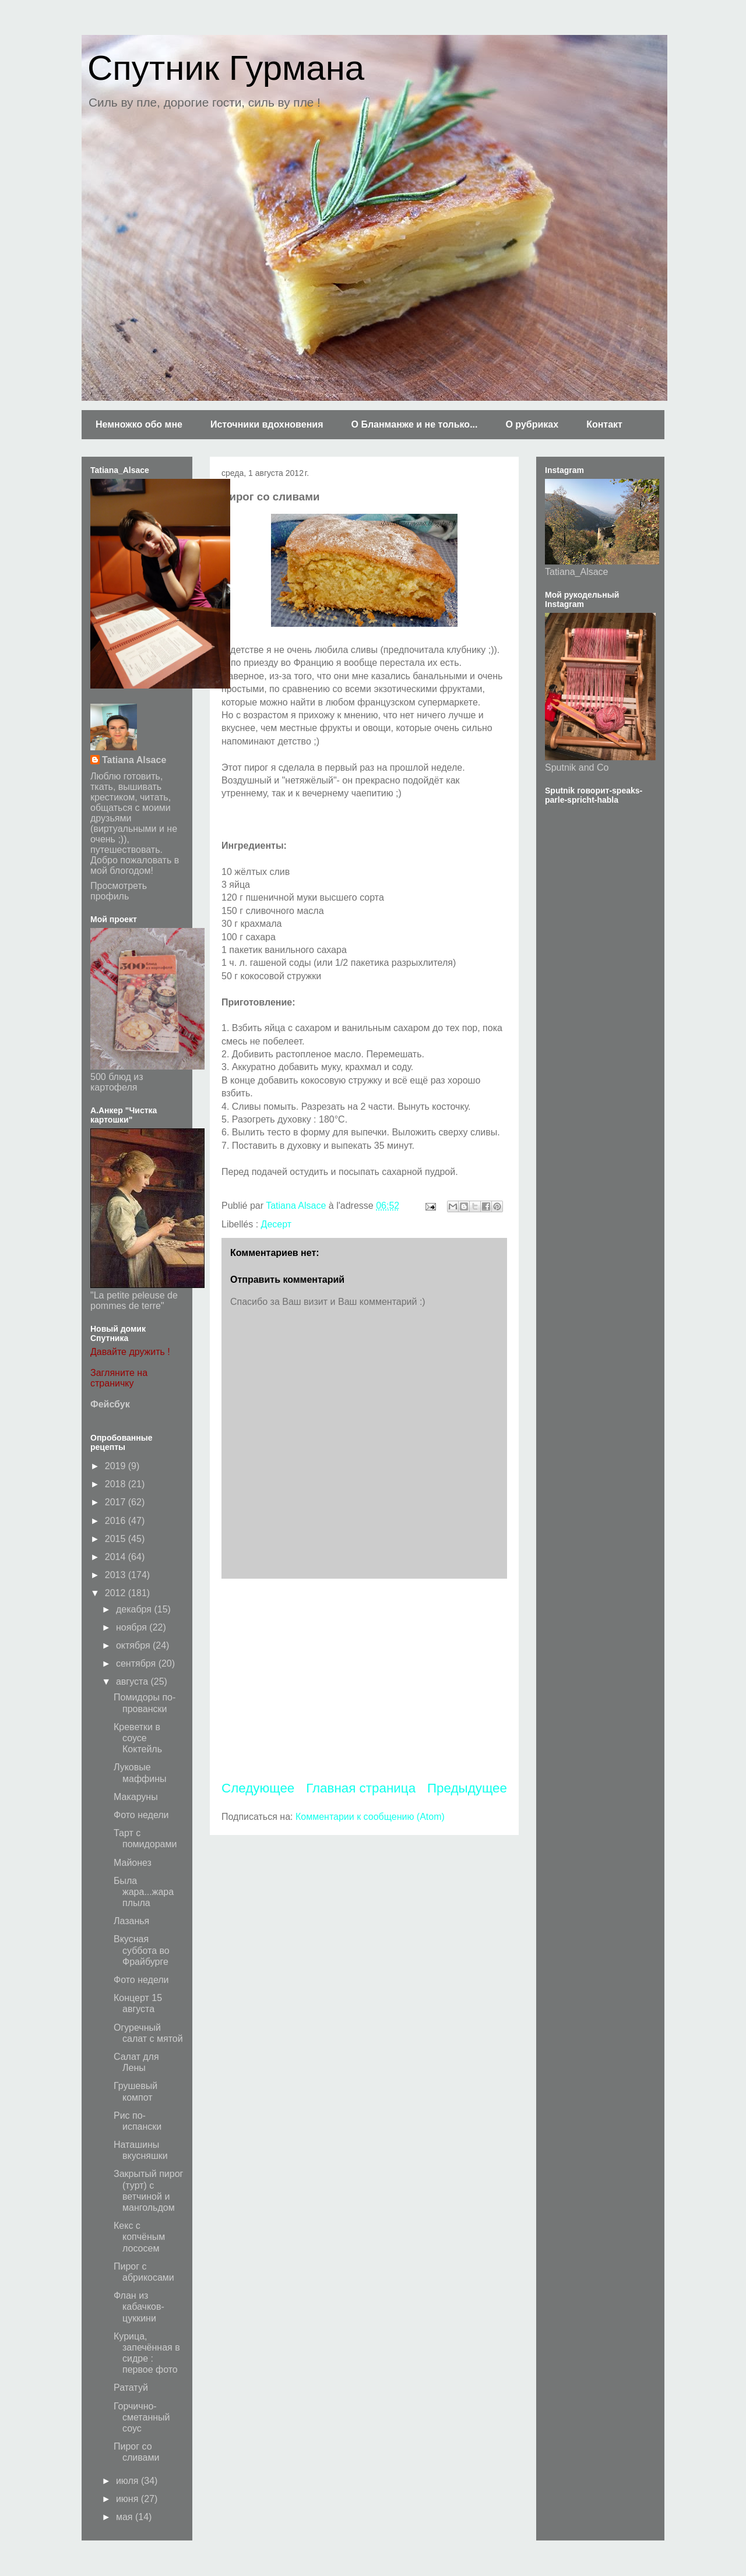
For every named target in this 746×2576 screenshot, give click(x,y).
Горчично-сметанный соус (142, 2417)
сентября (137, 1663)
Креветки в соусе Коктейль (138, 1738)
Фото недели (141, 1815)
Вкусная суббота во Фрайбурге (142, 1950)
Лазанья (131, 1921)
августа (133, 1681)
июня (128, 2499)
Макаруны (136, 1797)
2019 (116, 1466)
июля (128, 2481)
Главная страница (361, 1788)
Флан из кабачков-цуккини (139, 2307)
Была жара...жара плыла (144, 1892)
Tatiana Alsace (134, 760)
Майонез (133, 1863)
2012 (116, 1593)
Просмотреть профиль (118, 891)
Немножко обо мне (139, 424)
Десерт (276, 1224)
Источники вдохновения (266, 424)
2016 (116, 1521)
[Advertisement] (364, 1678)
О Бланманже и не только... (414, 424)
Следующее (257, 1788)
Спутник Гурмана (225, 67)
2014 (116, 1557)
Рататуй (131, 2387)
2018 (116, 1484)
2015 (116, 1539)
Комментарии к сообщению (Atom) (370, 1817)
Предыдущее (467, 1788)
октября (134, 1645)
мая (125, 2517)
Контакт (604, 424)
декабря (135, 1609)
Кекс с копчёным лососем (139, 2237)
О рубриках (531, 424)
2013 (116, 1575)
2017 (116, 1502)
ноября (132, 1627)
